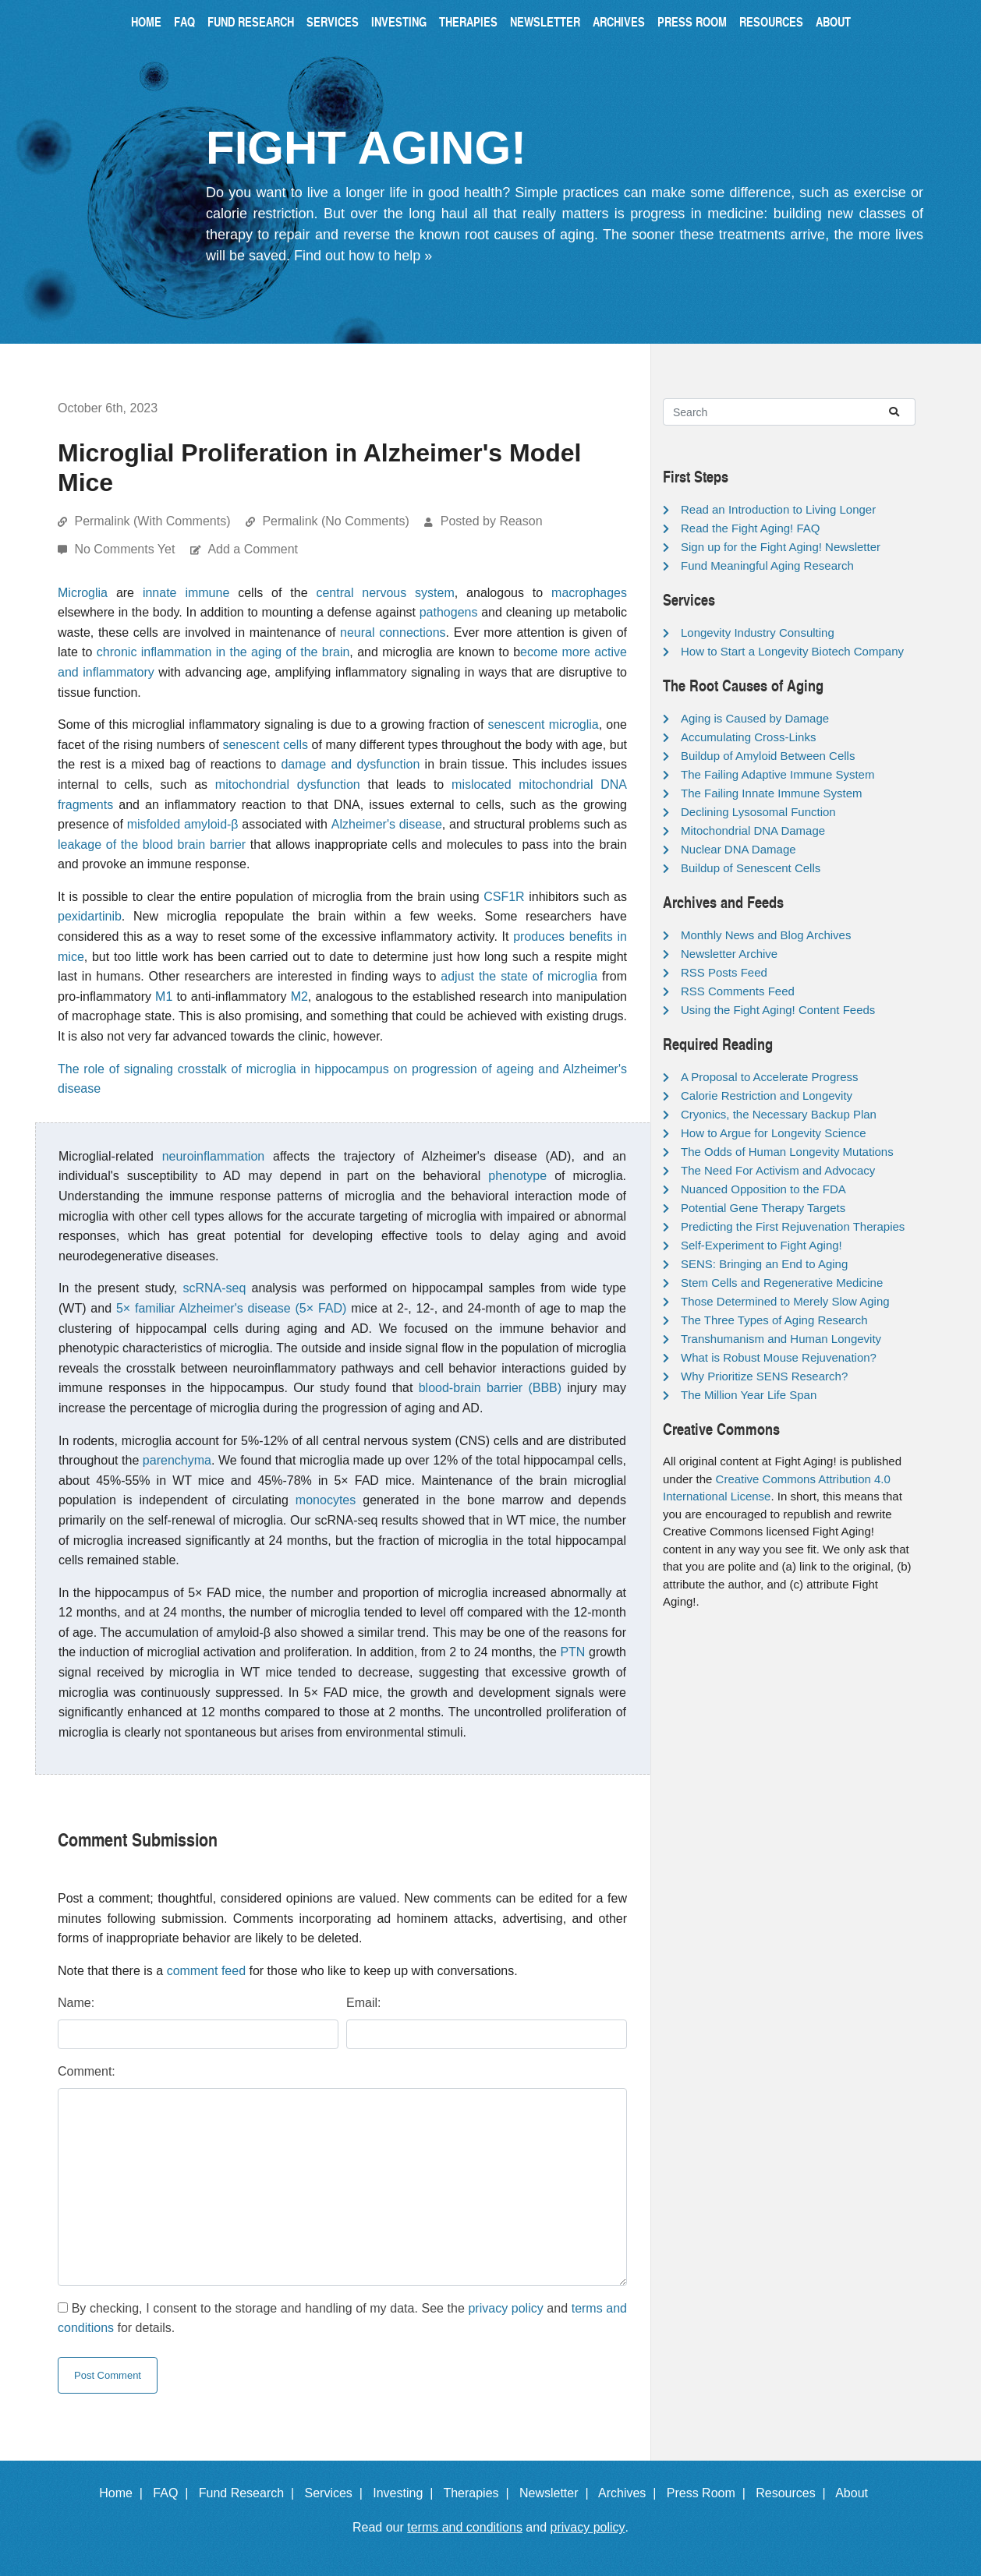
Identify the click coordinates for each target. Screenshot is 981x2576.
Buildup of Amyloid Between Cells (768, 755)
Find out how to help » (363, 255)
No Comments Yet (126, 549)
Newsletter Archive (729, 953)
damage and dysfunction (350, 764)
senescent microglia (543, 724)
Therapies (468, 21)
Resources (771, 21)
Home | (124, 2493)
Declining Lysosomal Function (758, 811)
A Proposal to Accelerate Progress (770, 1076)
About (833, 21)
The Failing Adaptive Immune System (777, 774)
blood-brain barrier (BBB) (490, 1387)
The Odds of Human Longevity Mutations (787, 1151)
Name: (76, 2002)
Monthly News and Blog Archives (766, 935)
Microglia (83, 592)
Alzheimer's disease (386, 824)
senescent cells (265, 744)
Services (332, 21)
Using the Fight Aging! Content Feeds (778, 1009)
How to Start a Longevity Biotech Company (792, 651)
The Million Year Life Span (748, 1394)
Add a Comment (252, 549)
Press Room (692, 21)
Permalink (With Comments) (152, 521)
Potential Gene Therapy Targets (763, 1207)
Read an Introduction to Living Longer (778, 509)
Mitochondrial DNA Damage (753, 830)
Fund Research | (250, 2493)
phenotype (517, 1175)
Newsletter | (557, 2493)
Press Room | (710, 2493)
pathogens (449, 612)
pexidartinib (90, 916)
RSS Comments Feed (738, 991)
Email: (363, 2002)
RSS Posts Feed (724, 972)
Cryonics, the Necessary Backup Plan (779, 1114)
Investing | (406, 2493)
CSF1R (503, 896)
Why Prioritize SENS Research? (764, 1376)
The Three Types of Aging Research (774, 1320)
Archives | (630, 2493)
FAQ (184, 21)
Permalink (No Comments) (335, 521)
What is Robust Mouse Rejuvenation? (779, 1357)
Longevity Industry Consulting (757, 632)
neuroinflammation (213, 1156)
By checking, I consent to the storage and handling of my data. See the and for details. (342, 2318)
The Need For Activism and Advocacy (778, 1170)
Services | (337, 2493)
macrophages (589, 592)
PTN (572, 1652)
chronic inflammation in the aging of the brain (223, 652)
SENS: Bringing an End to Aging (764, 1263)
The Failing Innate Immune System (771, 793)
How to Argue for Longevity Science (773, 1133)
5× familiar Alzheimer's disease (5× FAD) (231, 1308)
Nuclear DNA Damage (738, 849)
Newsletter (545, 21)
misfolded (153, 824)
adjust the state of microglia (519, 976)
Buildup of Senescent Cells (750, 868)
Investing (399, 21)
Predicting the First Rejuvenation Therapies (793, 1226)
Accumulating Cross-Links (748, 737)
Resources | (794, 2493)
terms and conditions (464, 2527)
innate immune (186, 592)
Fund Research (250, 21)
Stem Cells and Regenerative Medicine (782, 1282)
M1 (163, 996)
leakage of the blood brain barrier (152, 844)
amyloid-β (211, 824)
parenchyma (177, 1460)
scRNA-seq (214, 1288)
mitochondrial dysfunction (287, 784)
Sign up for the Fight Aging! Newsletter (780, 546)
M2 (299, 996)
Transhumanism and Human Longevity (781, 1338)
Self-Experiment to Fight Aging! (761, 1245)
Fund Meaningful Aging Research (767, 565)
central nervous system (385, 592)
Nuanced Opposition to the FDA (763, 1189)
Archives (619, 21)
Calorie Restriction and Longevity (766, 1095)
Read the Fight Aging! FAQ (750, 528)
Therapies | (479, 2493)
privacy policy (505, 2308)
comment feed (206, 1970)
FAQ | (174, 2493)
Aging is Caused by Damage (755, 718)
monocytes (326, 1500)
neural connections (393, 632)
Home (146, 21)
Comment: (86, 2071)
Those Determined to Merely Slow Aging (785, 1301)
